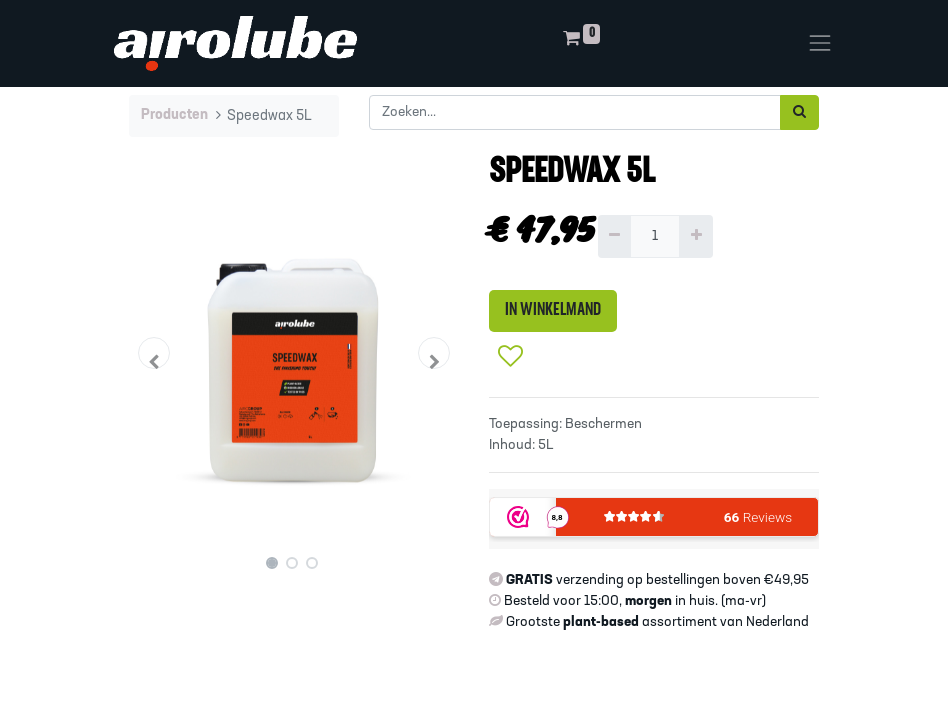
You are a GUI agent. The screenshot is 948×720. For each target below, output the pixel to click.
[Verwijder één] (614, 236)
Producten (174, 115)
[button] (154, 353)
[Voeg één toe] (695, 236)
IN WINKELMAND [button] (553, 310)
